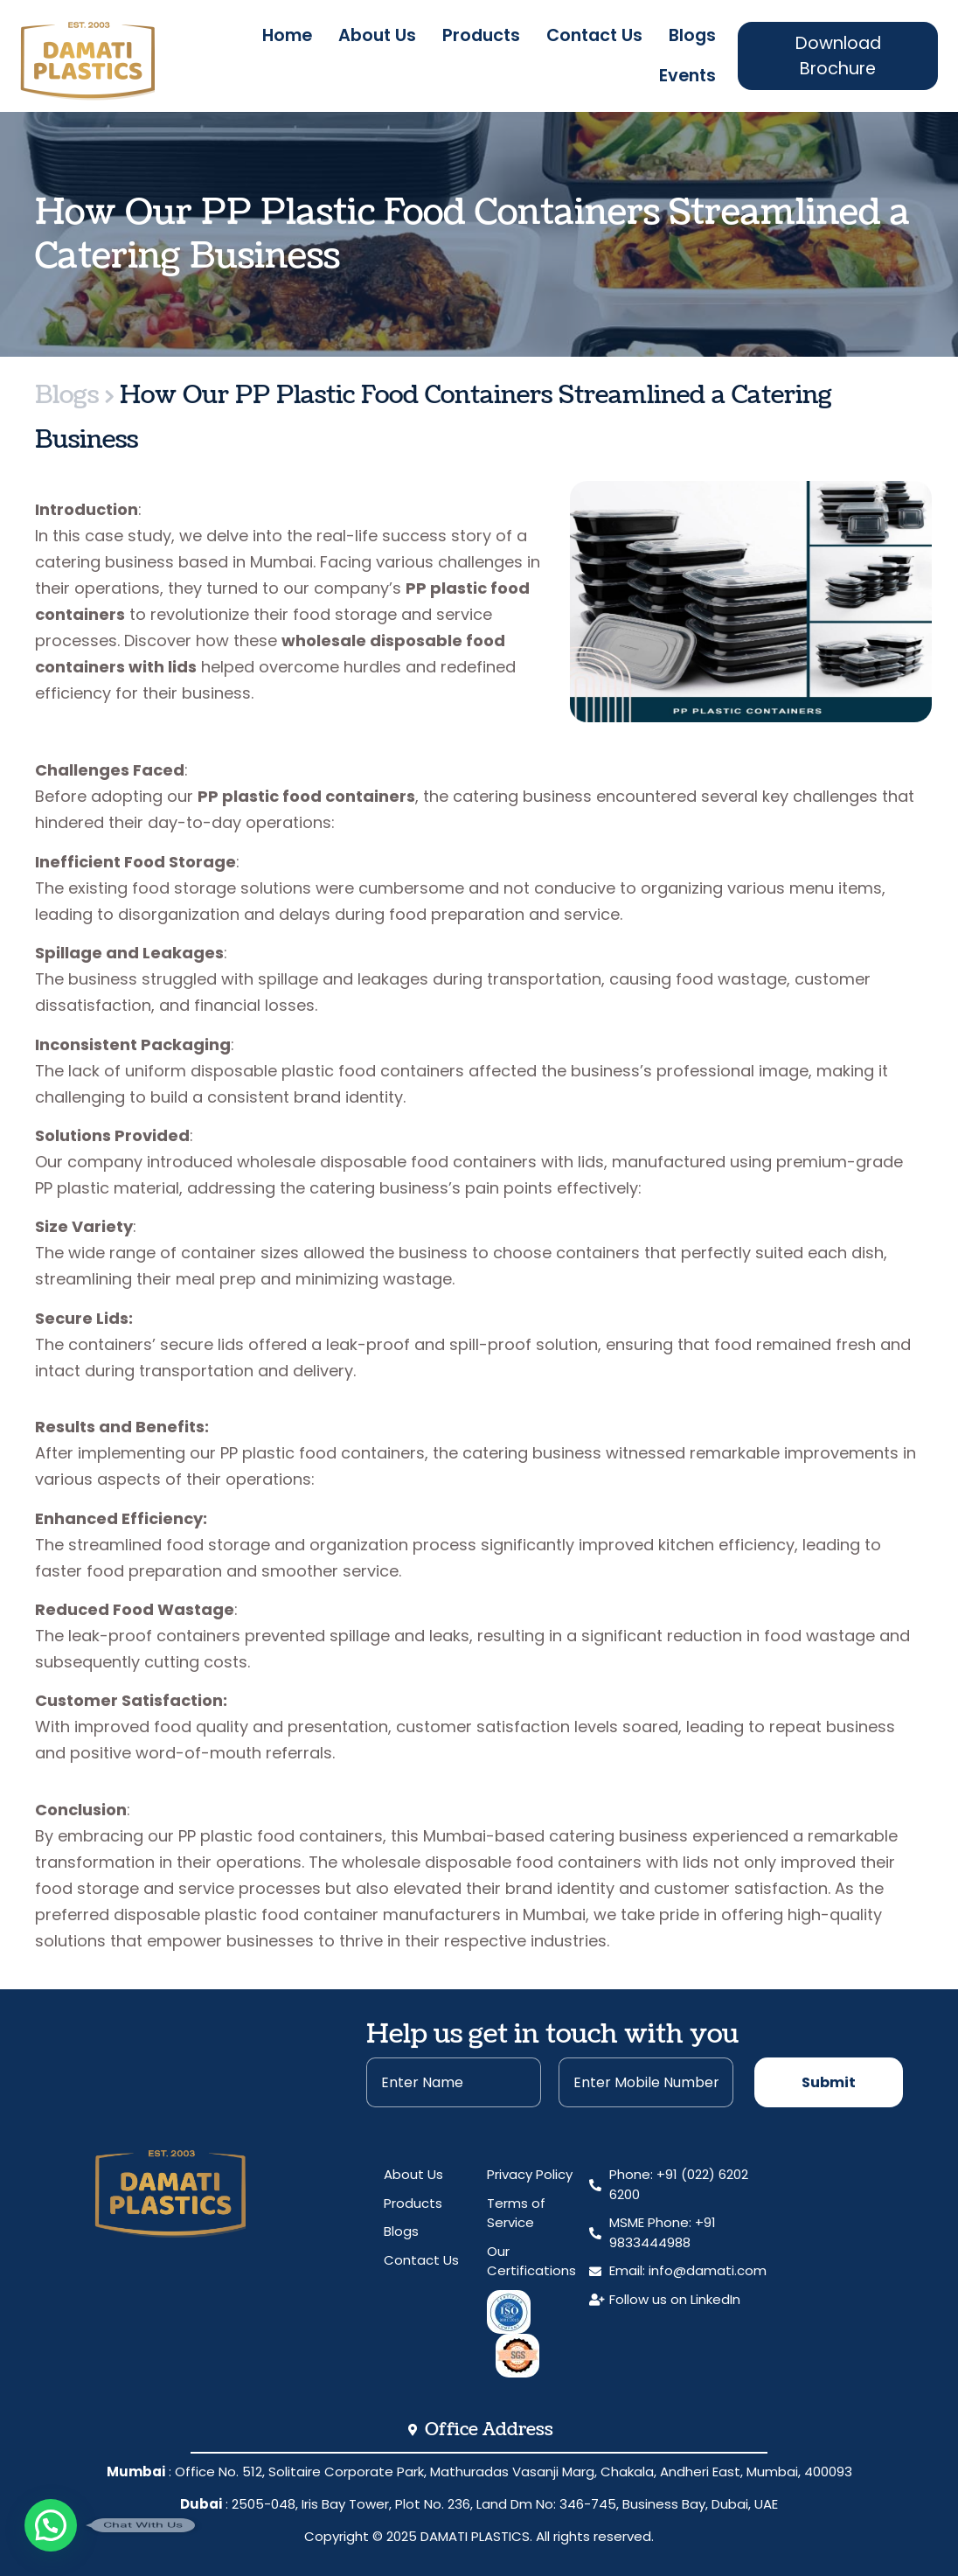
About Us (377, 35)
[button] (50, 2525)
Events (687, 75)
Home (287, 35)
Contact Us (594, 35)
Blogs (692, 35)
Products (481, 35)
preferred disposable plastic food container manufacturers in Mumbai (310, 1914)
